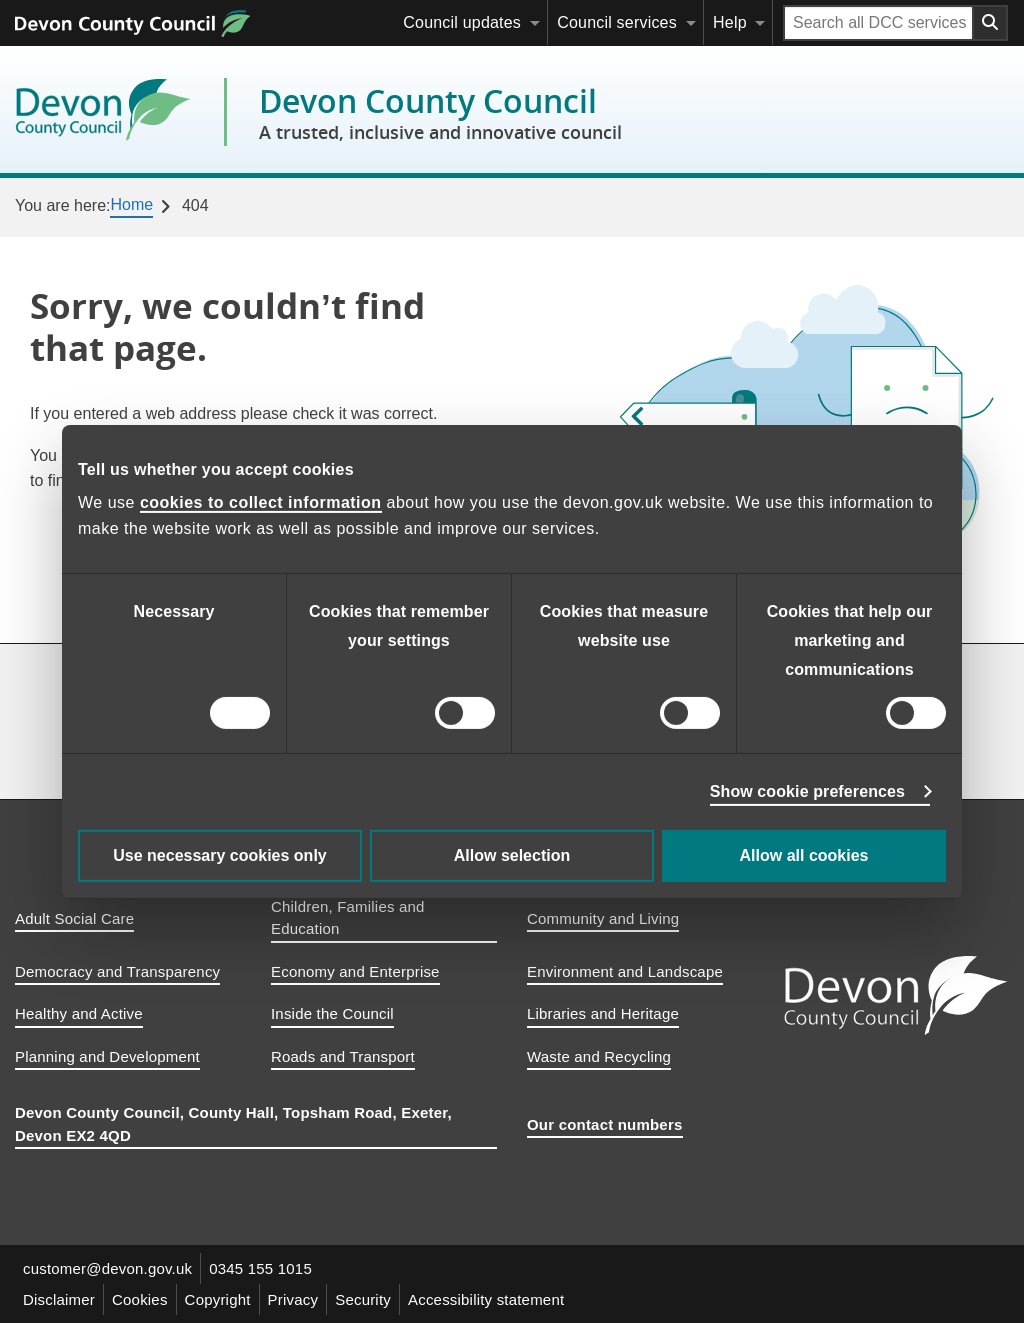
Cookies (140, 1299)
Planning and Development (107, 1056)
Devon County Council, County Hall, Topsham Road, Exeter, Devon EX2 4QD (233, 1124)
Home (131, 204)
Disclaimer (59, 1299)
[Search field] (878, 23)
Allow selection (512, 855)
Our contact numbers (605, 1124)
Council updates (462, 22)
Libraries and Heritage (603, 1013)
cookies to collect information (261, 502)
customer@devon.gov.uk (107, 1268)
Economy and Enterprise (355, 971)
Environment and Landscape (625, 971)
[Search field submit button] (991, 23)
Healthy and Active (79, 1013)
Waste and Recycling (599, 1056)
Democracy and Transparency (117, 971)
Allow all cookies (804, 855)
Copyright (218, 1299)
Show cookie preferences (807, 791)
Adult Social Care (74, 918)
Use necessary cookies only (219, 855)
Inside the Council (332, 1013)
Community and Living (603, 918)
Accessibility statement (486, 1299)
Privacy (293, 1299)
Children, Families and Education (348, 918)
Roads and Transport (343, 1056)
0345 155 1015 (260, 1268)
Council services (617, 22)
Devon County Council (440, 112)
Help (730, 22)
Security (363, 1299)
